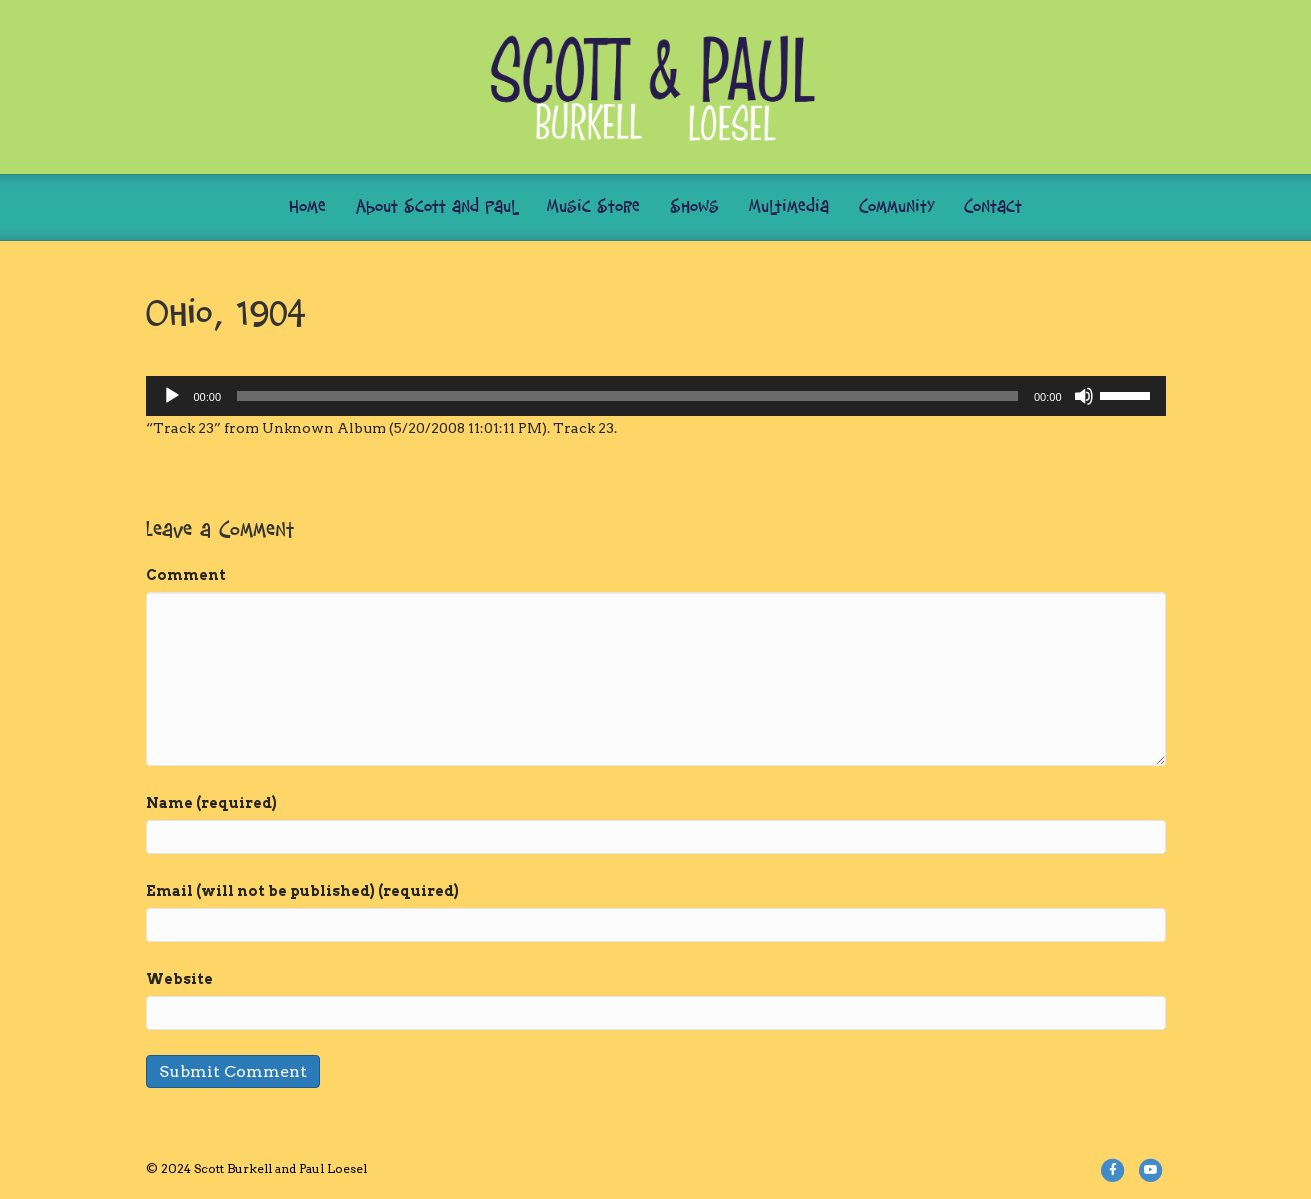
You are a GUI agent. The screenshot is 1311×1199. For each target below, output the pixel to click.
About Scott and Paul (436, 207)
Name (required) (211, 803)
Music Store (593, 207)
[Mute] (1084, 396)
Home (307, 207)
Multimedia (789, 207)
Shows (694, 207)
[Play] (172, 396)
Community (896, 207)
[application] (656, 396)
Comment (186, 575)
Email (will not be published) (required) (302, 891)
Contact (993, 207)
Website (179, 979)
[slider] (627, 396)
